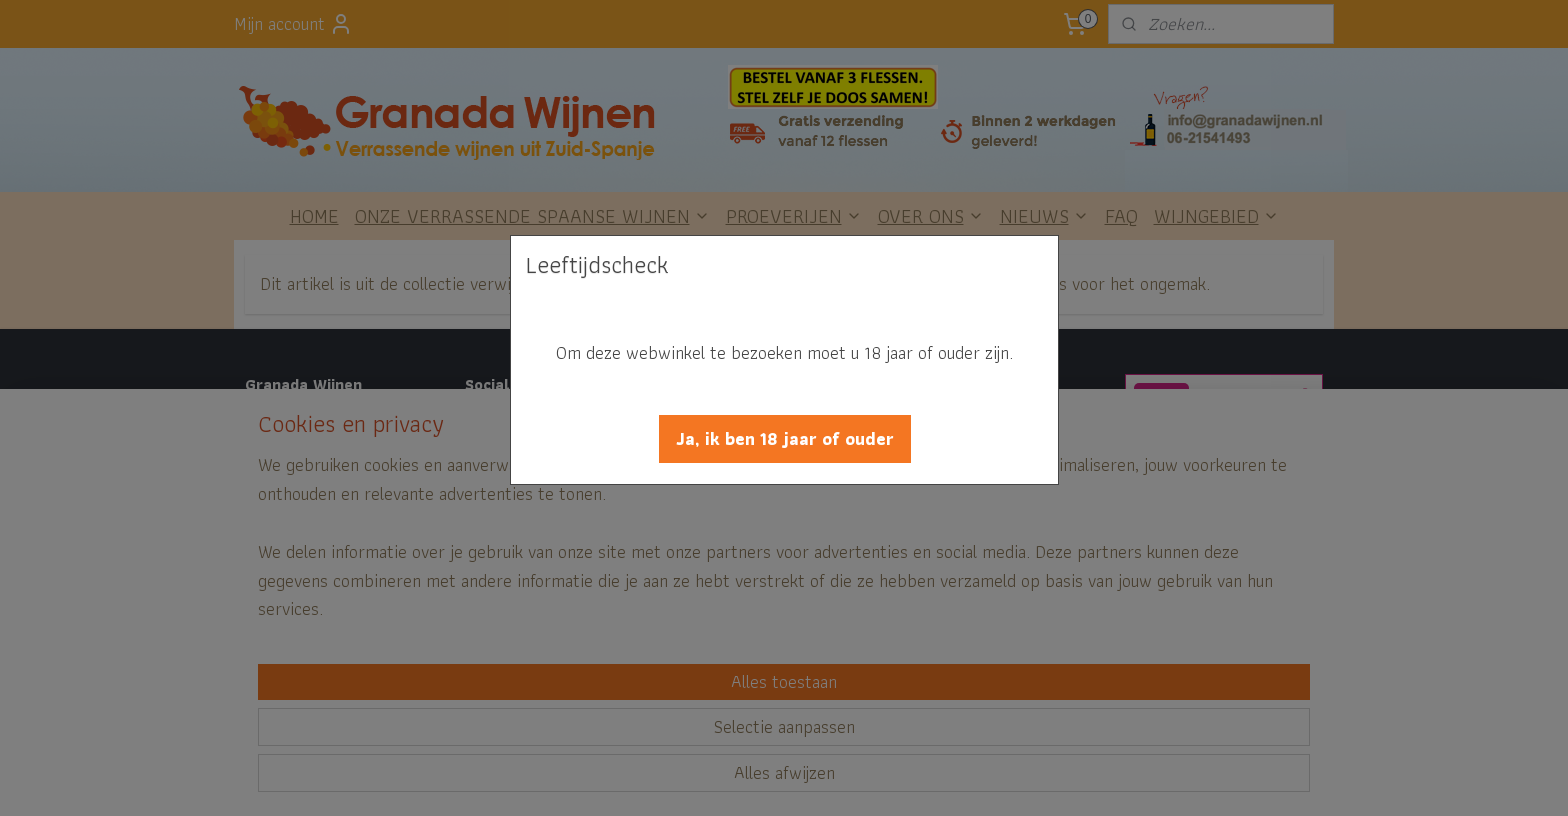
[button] (785, 439)
